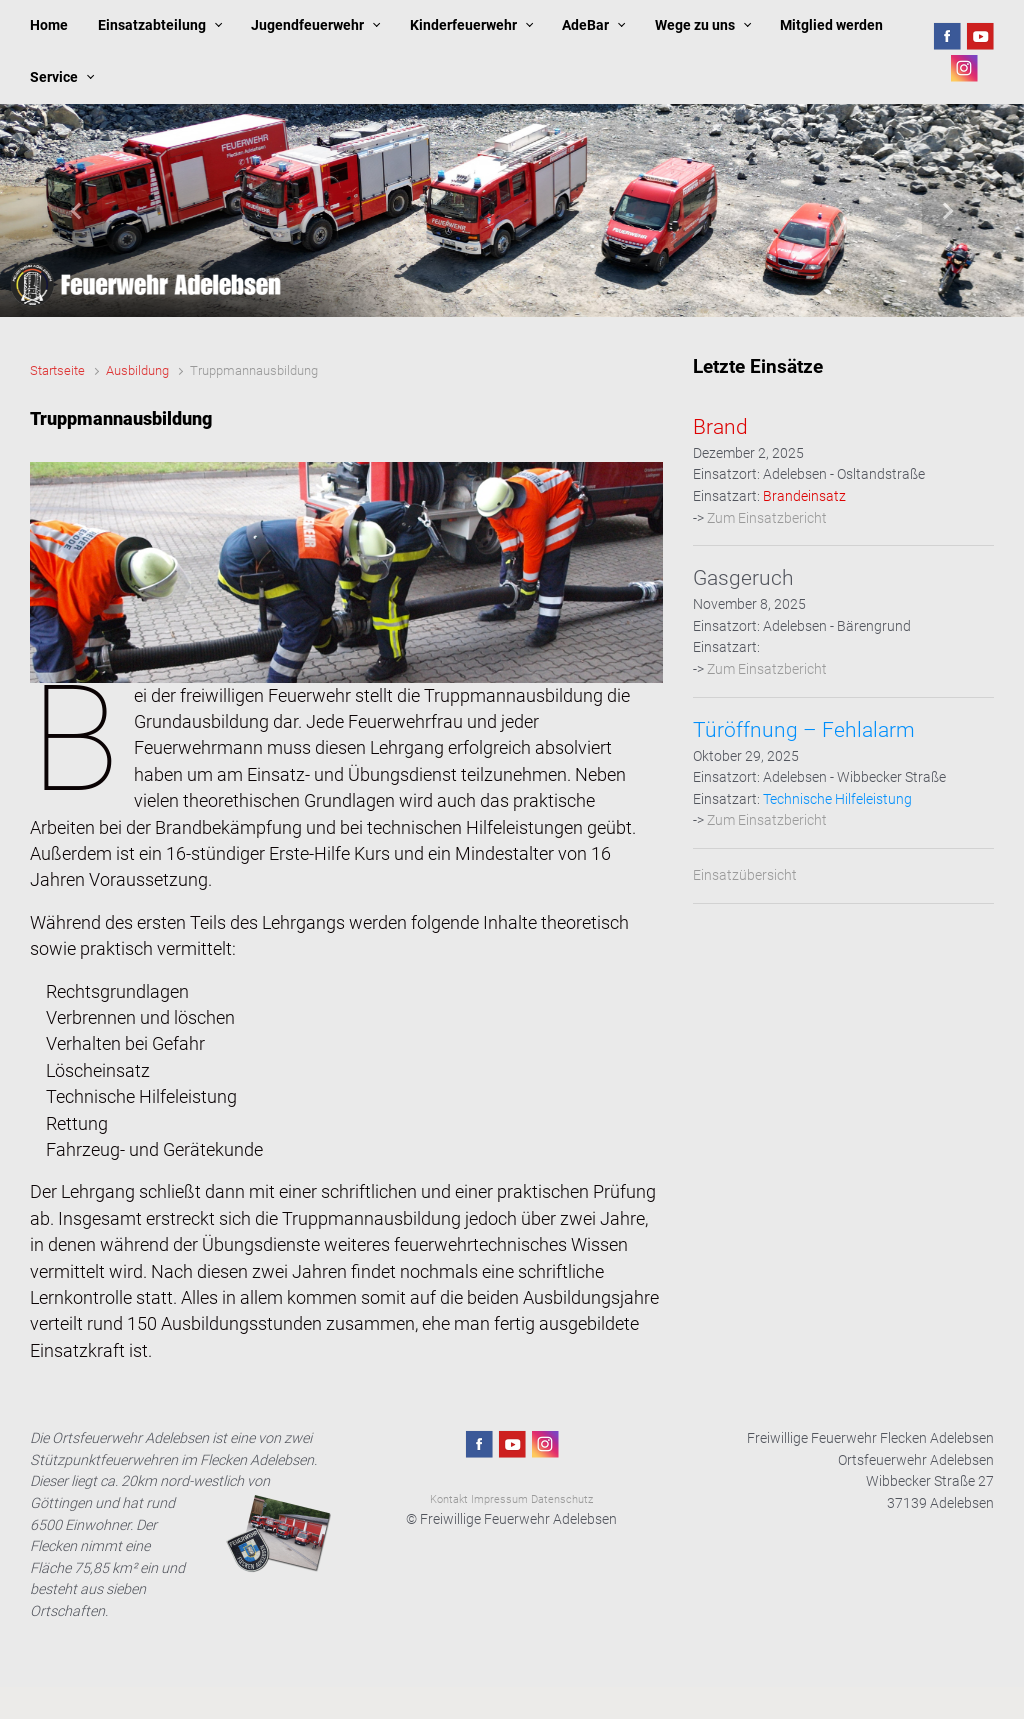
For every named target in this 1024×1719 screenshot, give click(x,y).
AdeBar (585, 25)
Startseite (57, 370)
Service (54, 77)
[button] (77, 210)
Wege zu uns (695, 25)
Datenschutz (562, 1499)
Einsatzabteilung (152, 25)
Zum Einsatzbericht (767, 518)
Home (49, 25)
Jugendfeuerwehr (307, 25)
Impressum (499, 1499)
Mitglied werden (831, 25)
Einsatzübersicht (745, 875)
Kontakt (449, 1499)
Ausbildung (137, 370)
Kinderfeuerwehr (463, 25)
